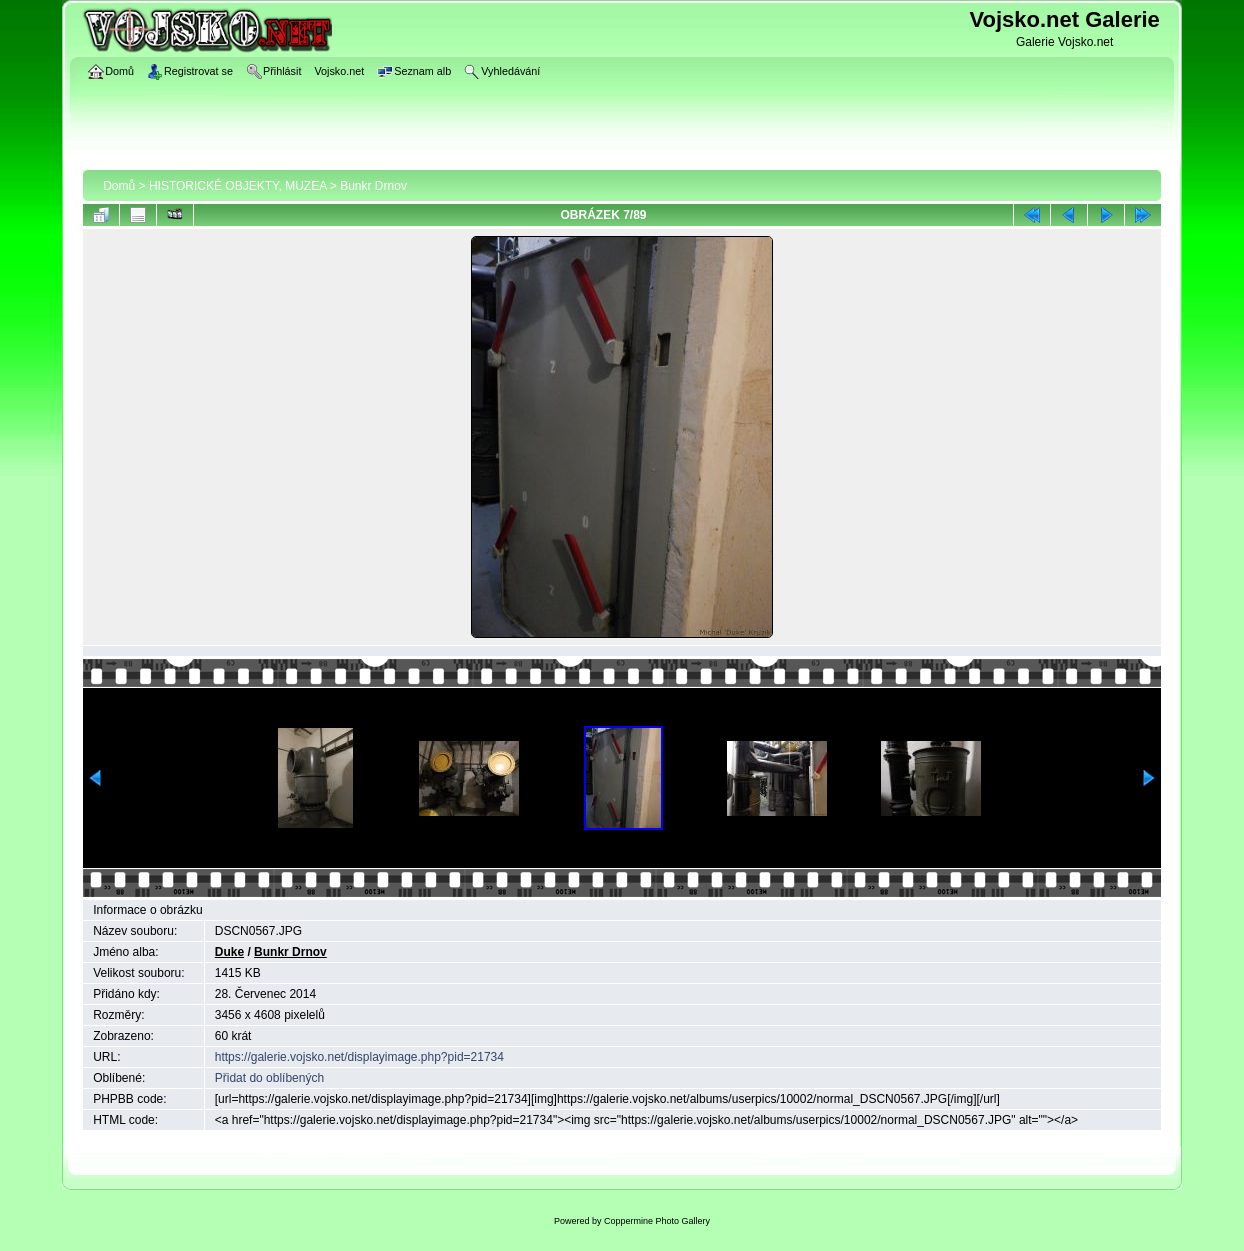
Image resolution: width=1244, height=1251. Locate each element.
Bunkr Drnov (373, 186)
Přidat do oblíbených (269, 1078)
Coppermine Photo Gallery (657, 1221)
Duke (229, 952)
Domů (119, 186)
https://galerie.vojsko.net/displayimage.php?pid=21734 (359, 1057)
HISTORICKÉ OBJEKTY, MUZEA (238, 186)
